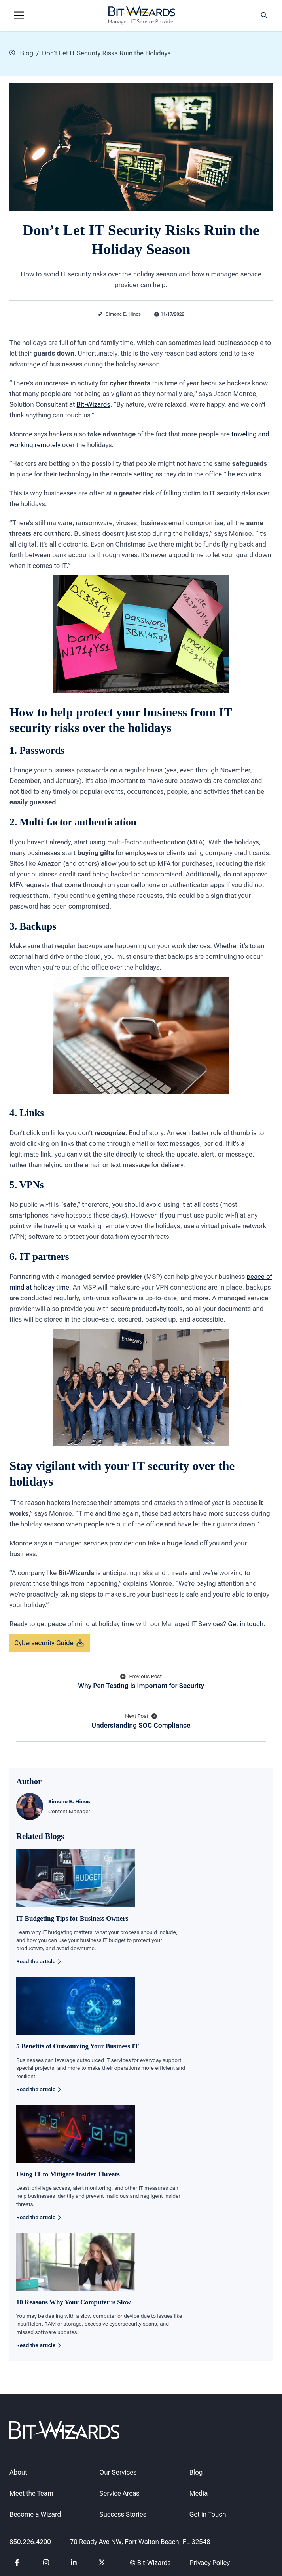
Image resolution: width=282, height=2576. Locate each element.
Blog (21, 53)
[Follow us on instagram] (46, 2563)
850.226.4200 (30, 2542)
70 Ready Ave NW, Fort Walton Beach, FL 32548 (140, 2542)
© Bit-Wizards (150, 2562)
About (18, 2472)
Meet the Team (31, 2493)
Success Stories (122, 2514)
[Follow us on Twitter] (102, 2563)
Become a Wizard (35, 2514)
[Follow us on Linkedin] (74, 2563)
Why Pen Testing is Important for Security (141, 1681)
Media (198, 2493)
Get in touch (245, 1623)
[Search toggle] (264, 15)
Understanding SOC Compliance (140, 1720)
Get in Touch (207, 2514)
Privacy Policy (210, 2562)
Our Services (117, 2472)
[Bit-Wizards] (141, 15)
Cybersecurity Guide (49, 1643)
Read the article (38, 1961)
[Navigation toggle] (19, 15)
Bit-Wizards (93, 404)
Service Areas (119, 2493)
